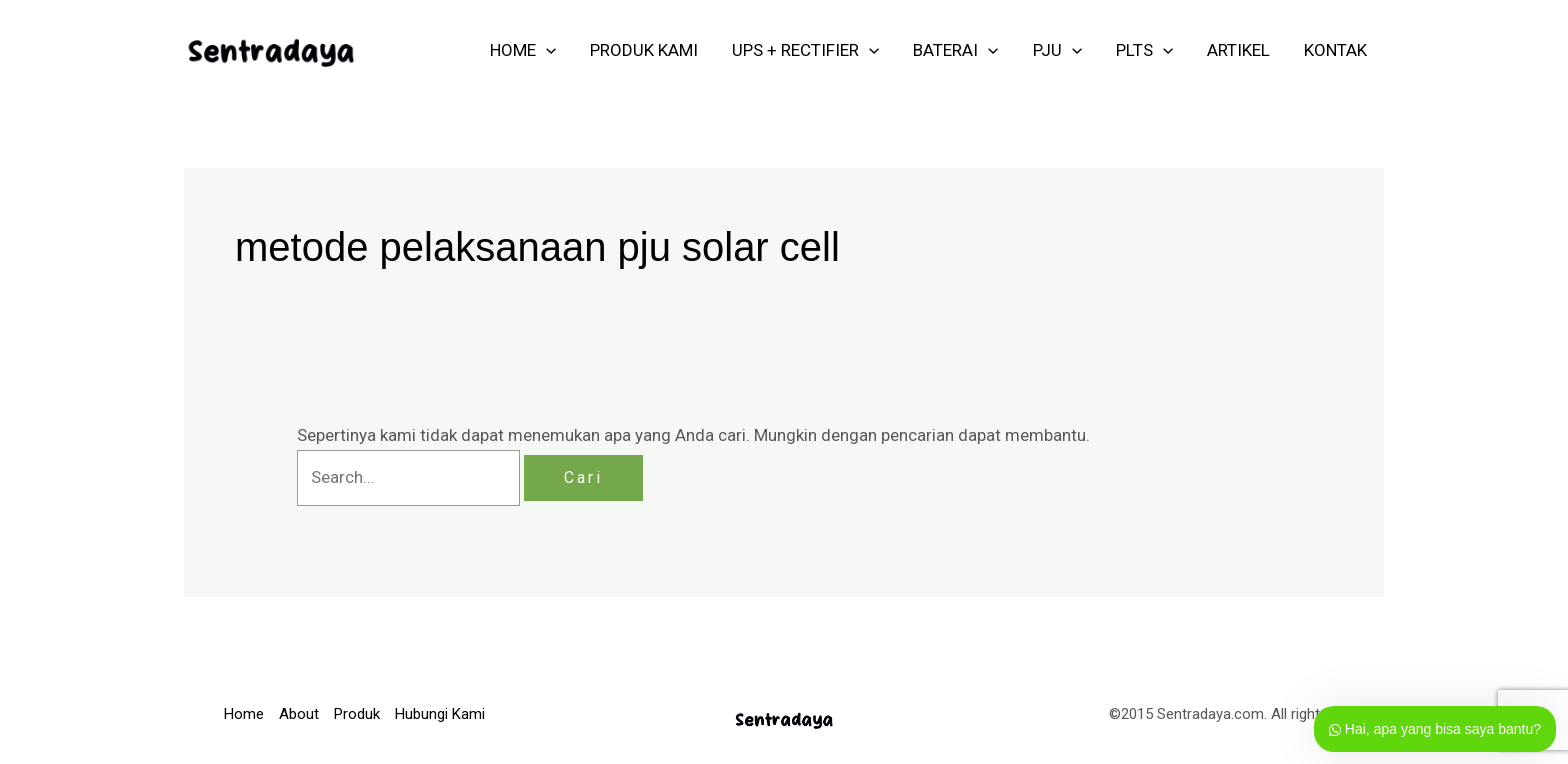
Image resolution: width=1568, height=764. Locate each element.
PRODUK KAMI (644, 50)
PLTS (1144, 50)
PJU (1057, 50)
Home (244, 714)
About (299, 714)
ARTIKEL (1238, 50)
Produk (357, 714)
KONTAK (1335, 50)
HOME (523, 50)
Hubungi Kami (440, 714)
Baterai (955, 50)
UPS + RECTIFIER (805, 50)
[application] (546, 50)
